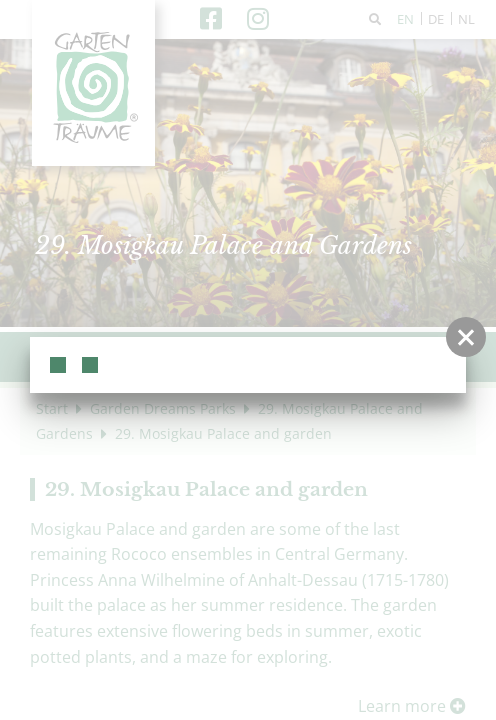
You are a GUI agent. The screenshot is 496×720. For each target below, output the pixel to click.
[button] (466, 337)
